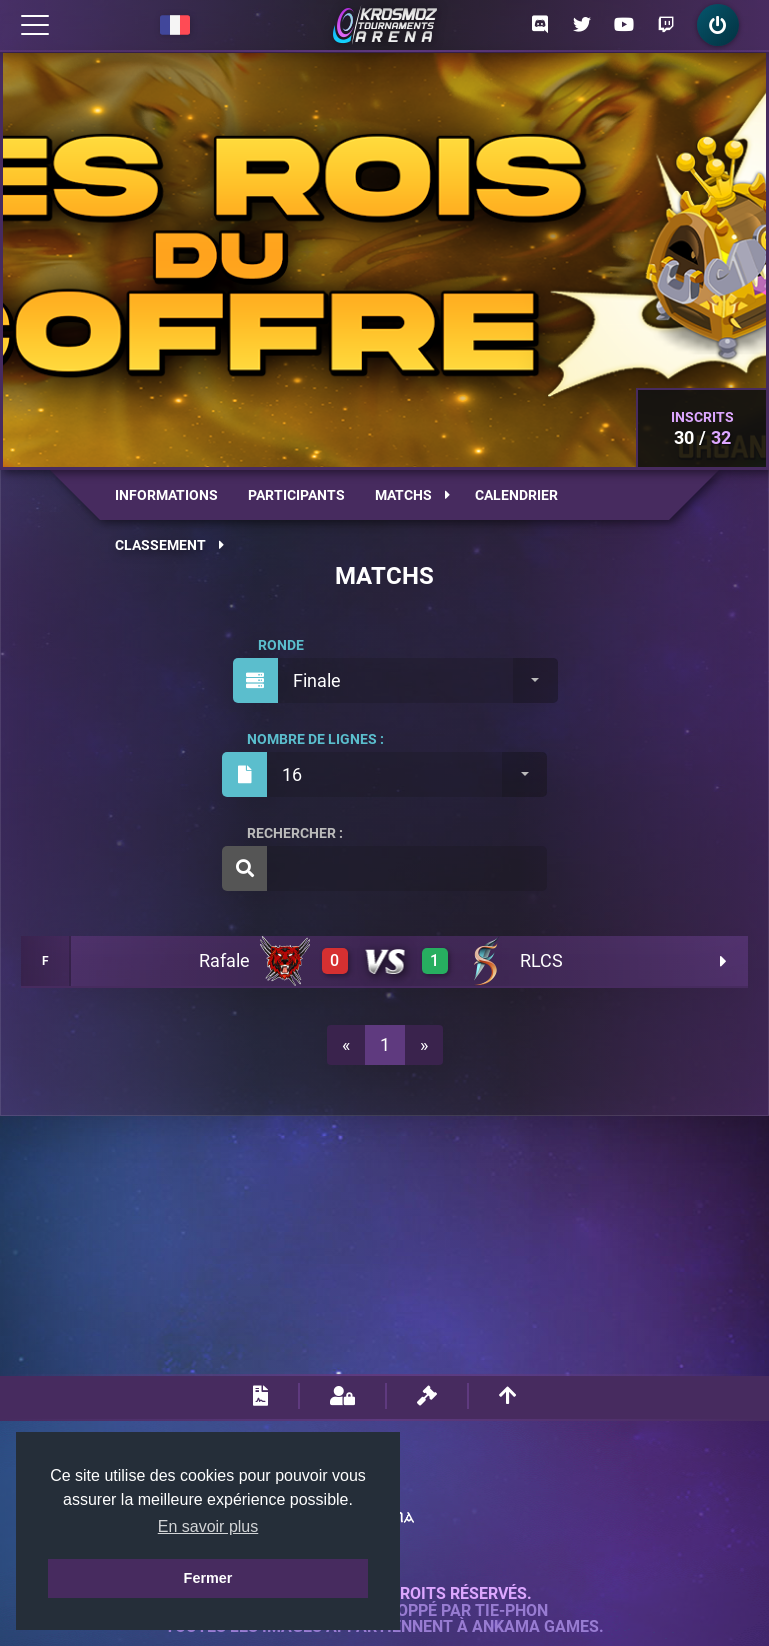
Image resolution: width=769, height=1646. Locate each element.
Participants (296, 495)
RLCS (541, 960)
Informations (166, 495)
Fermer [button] (208, 1578)
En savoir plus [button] (208, 1526)
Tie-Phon (511, 1611)
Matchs (412, 495)
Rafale (224, 960)
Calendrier (516, 495)
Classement (169, 545)
